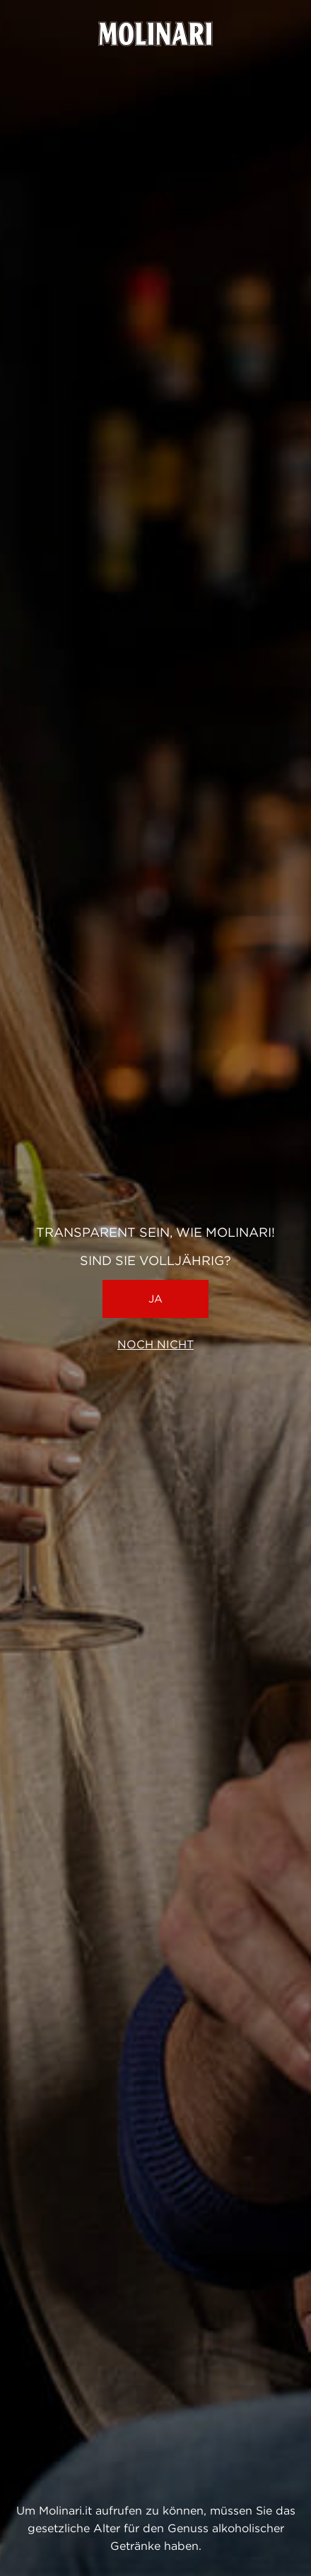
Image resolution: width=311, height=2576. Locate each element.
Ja (155, 1299)
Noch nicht (155, 1344)
